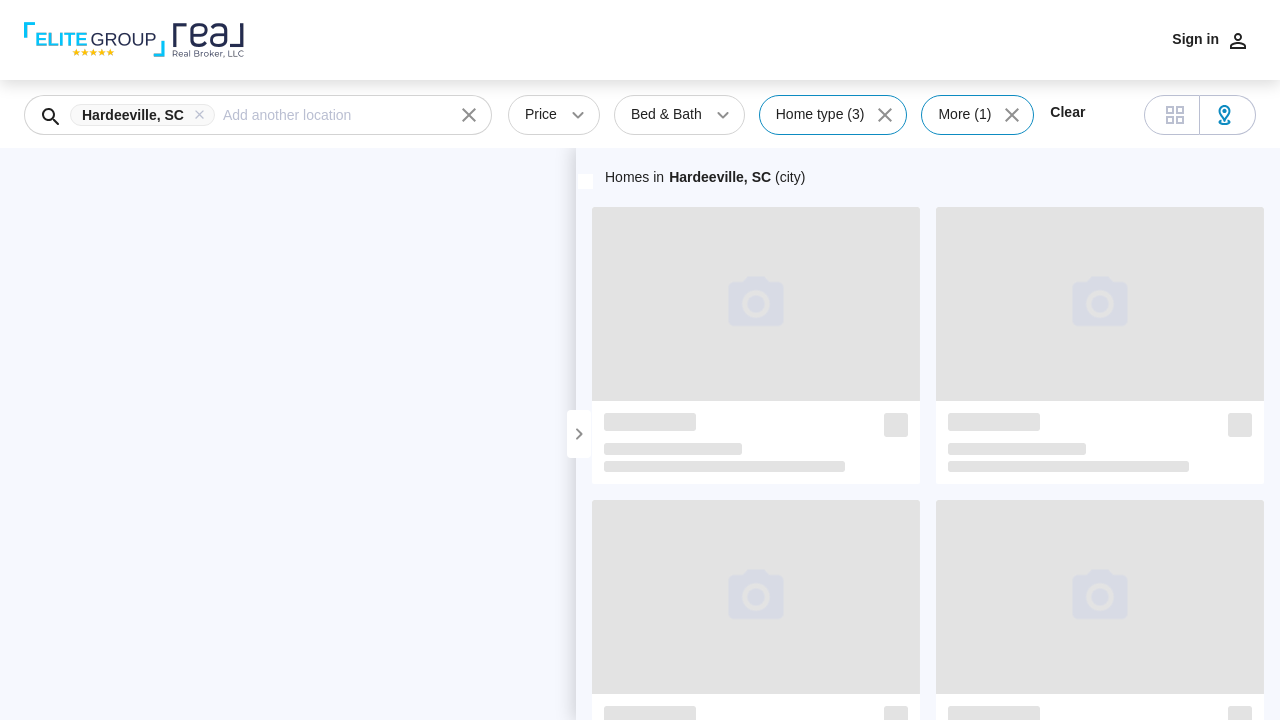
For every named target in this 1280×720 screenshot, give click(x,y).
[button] (146, 115)
